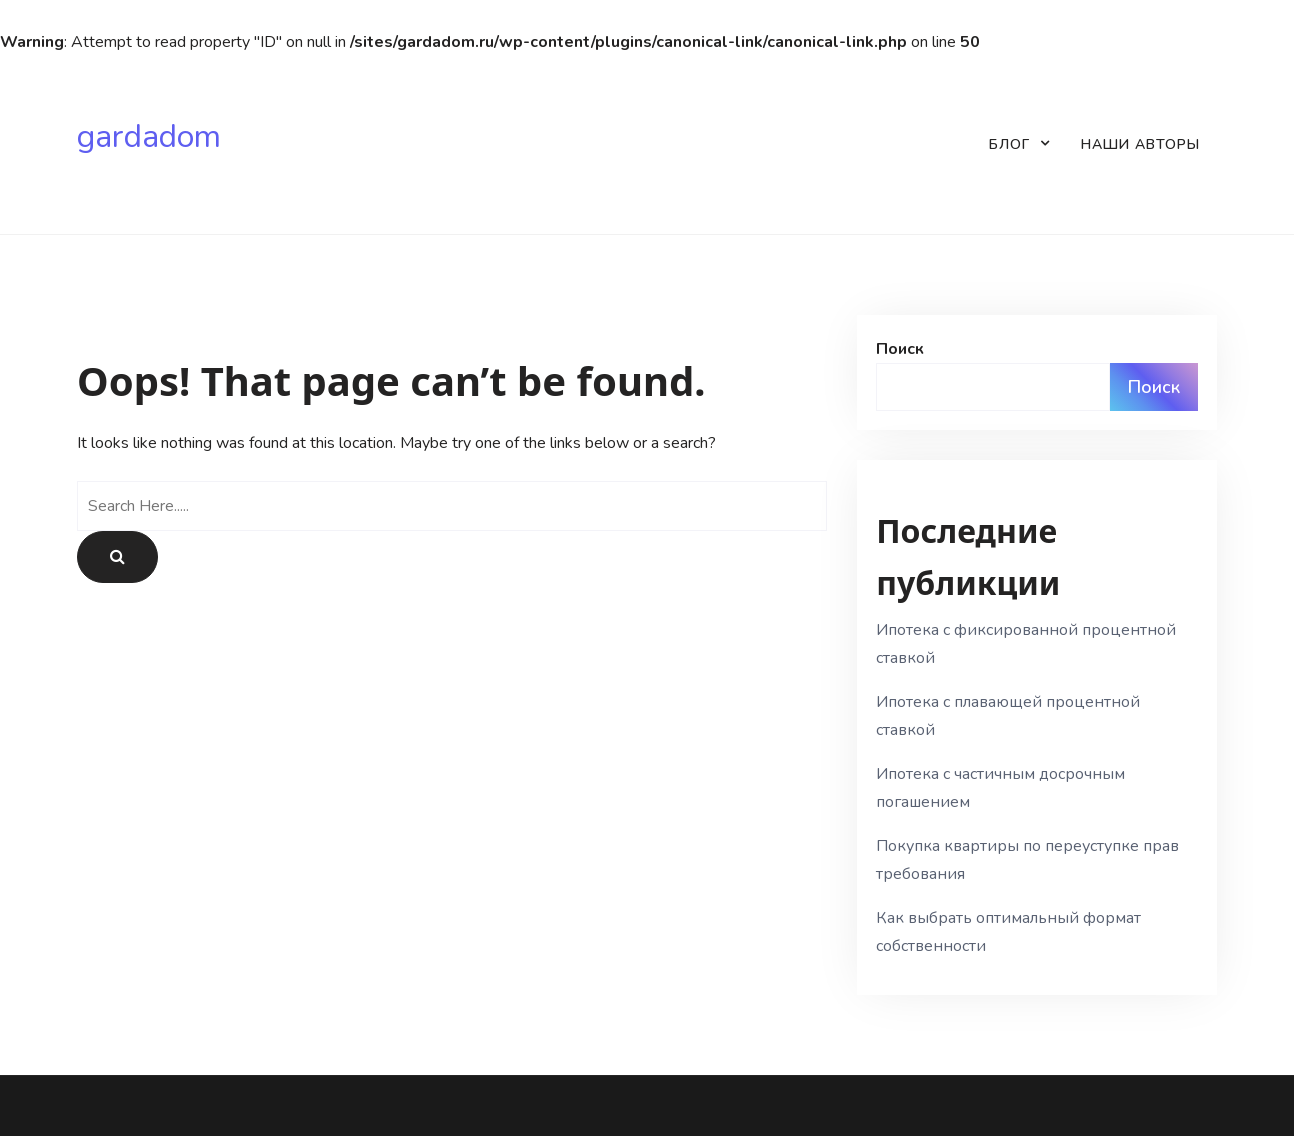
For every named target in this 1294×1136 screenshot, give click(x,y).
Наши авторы (1140, 144)
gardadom (149, 137)
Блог (1009, 144)
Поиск (900, 349)
